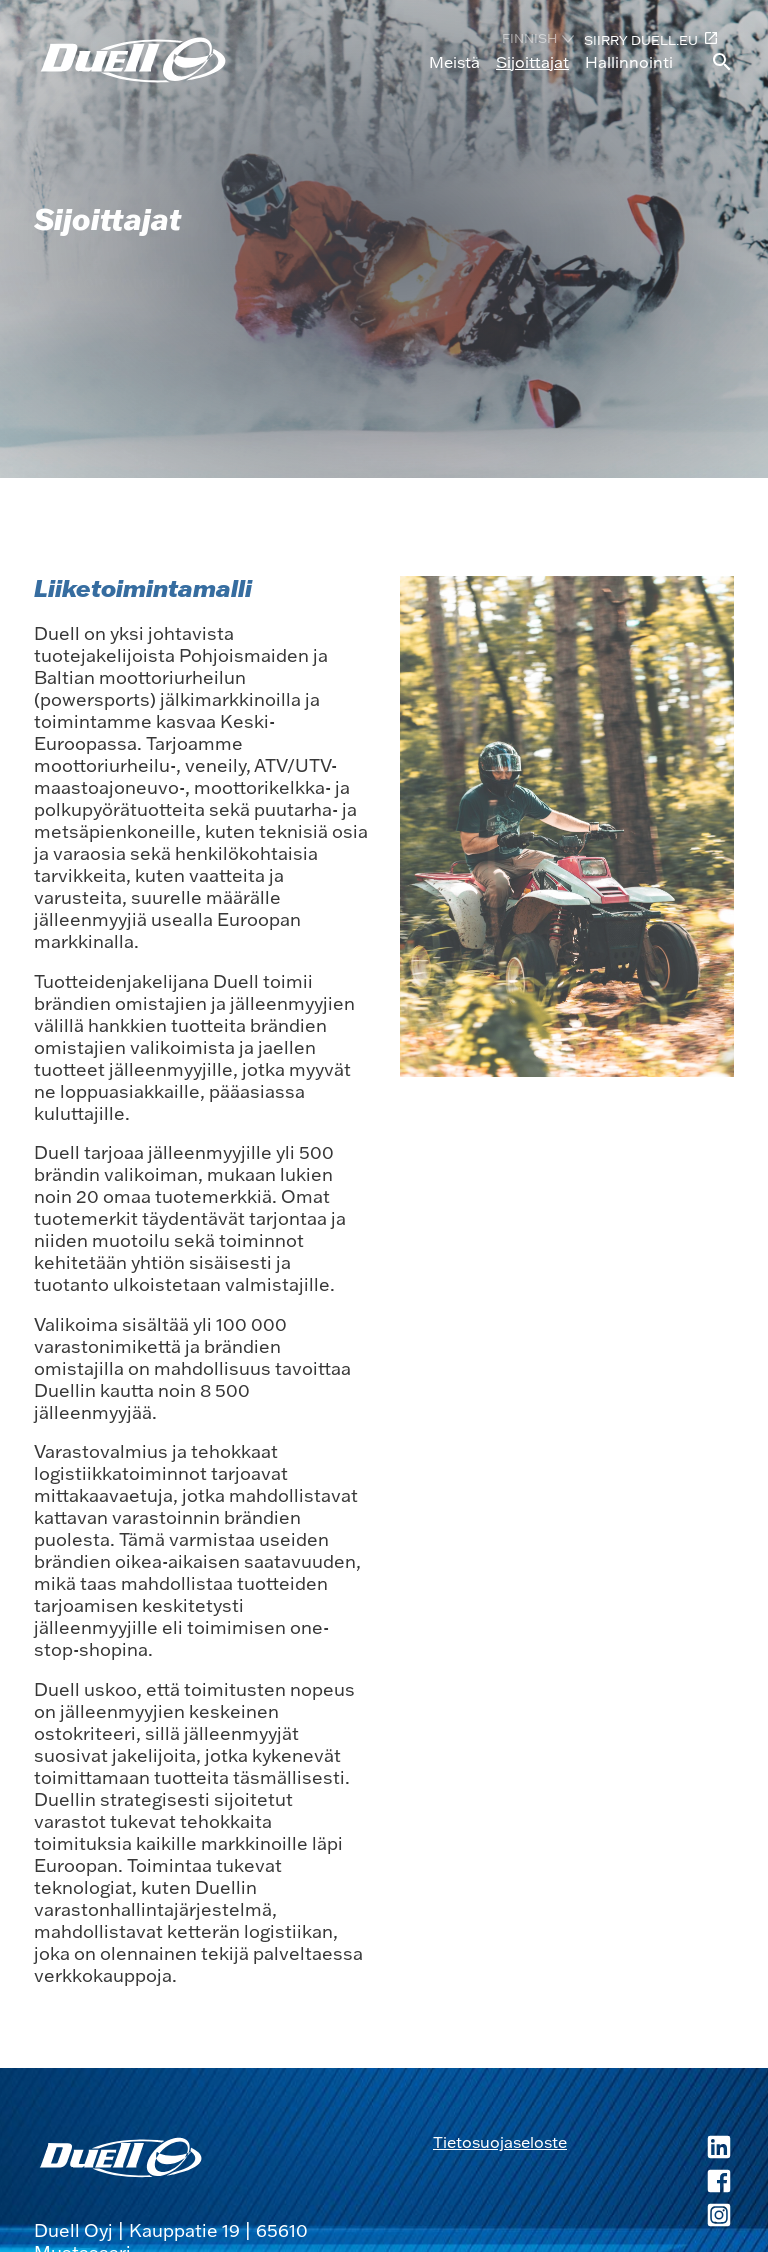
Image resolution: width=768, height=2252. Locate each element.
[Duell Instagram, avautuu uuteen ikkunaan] (650, 2217)
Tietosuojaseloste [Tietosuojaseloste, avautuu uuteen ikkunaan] (500, 2142)
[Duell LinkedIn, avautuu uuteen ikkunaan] (650, 2149)
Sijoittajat (532, 62)
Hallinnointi (629, 62)
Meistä (454, 62)
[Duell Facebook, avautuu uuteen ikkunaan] (650, 2183)
